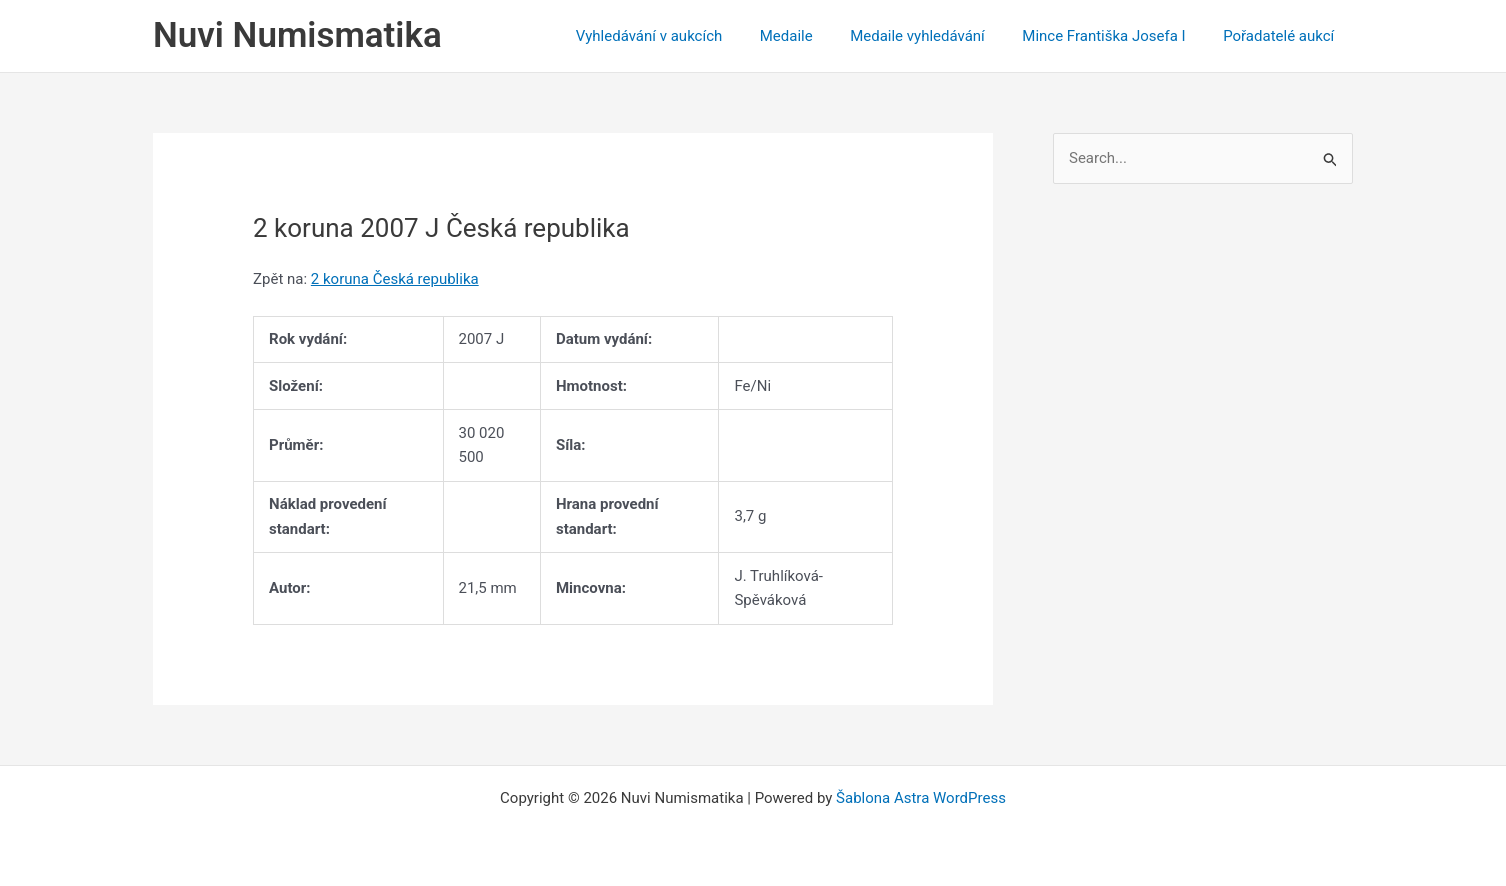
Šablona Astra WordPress (921, 798)
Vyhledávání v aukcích (682, 36)
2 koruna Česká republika (395, 279)
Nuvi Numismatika (297, 35)
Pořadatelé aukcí (1282, 36)
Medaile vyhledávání (936, 36)
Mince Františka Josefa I (1115, 36)
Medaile (812, 36)
